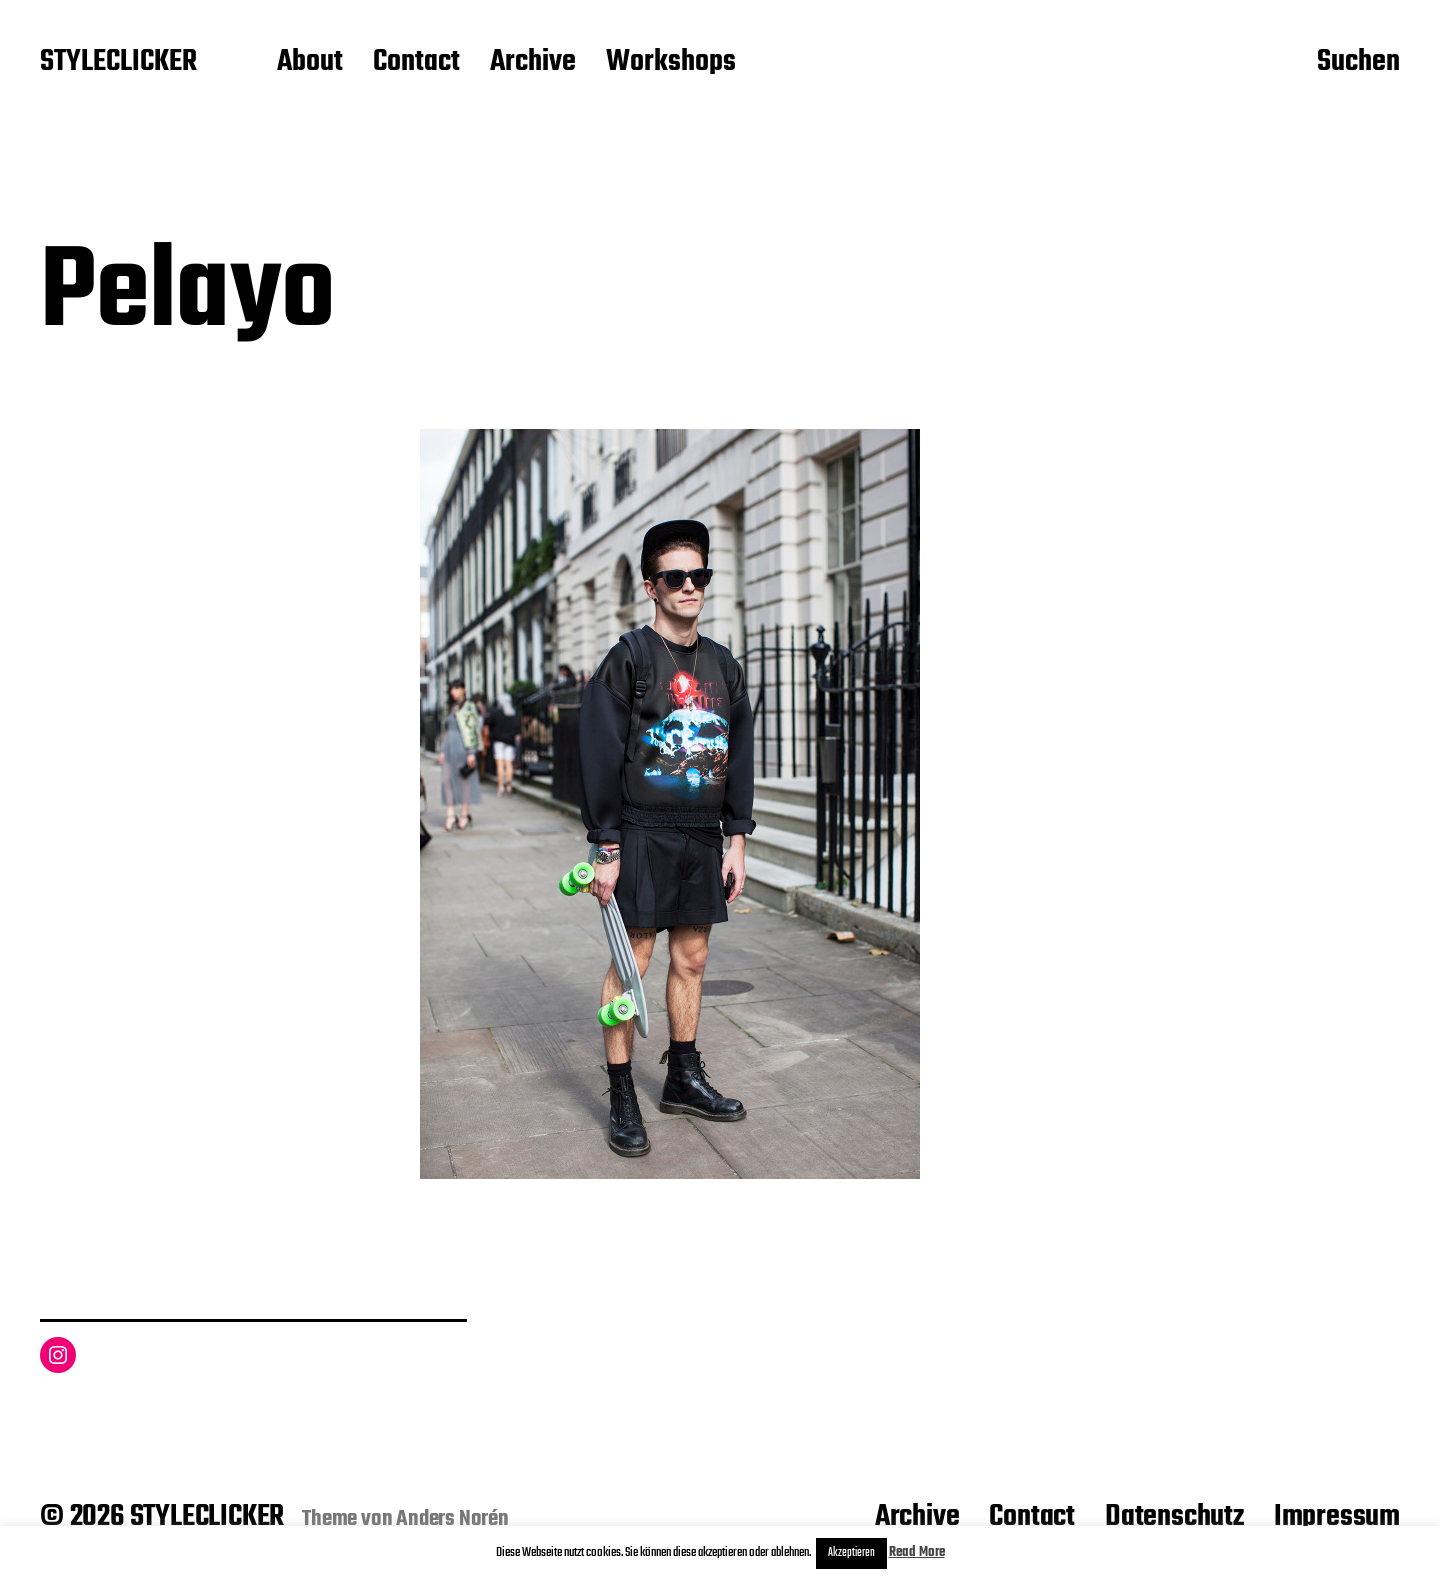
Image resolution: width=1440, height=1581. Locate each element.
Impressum (1337, 1517)
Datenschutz (1174, 1517)
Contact (416, 63)
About (310, 63)
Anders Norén (452, 1519)
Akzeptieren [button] (851, 1553)
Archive (533, 63)
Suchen (1358, 63)
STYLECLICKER (118, 63)
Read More (917, 1552)
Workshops (671, 63)
